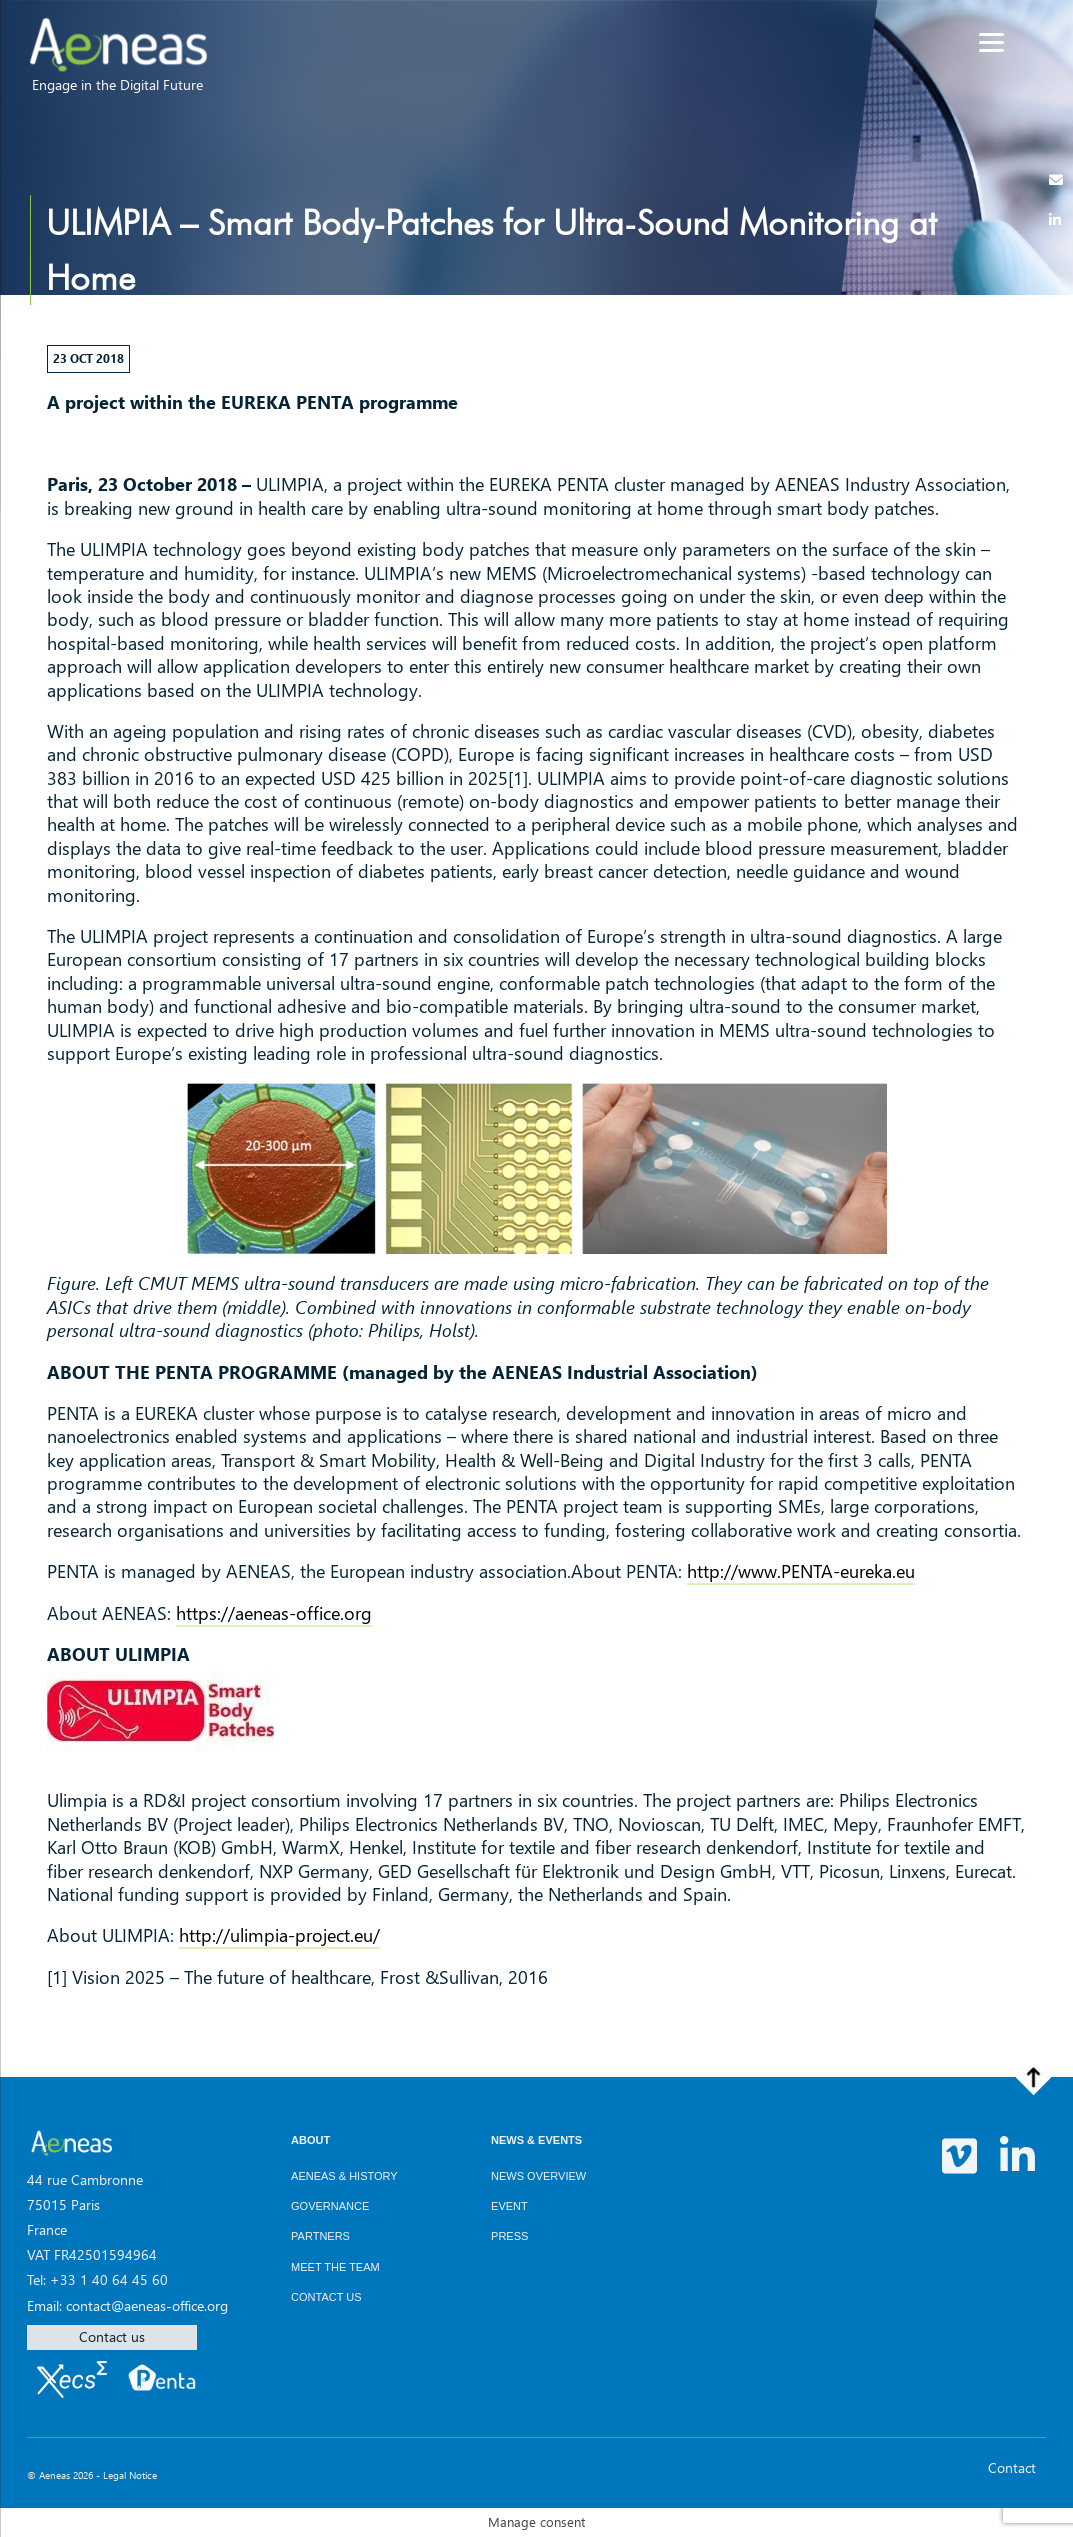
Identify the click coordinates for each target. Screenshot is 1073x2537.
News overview (538, 2176)
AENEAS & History (344, 2176)
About (310, 2140)
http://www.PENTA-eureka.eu (801, 1571)
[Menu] (991, 42)
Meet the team (335, 2267)
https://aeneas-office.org (274, 1613)
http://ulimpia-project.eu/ (279, 1935)
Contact (1012, 2467)
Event (509, 2206)
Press (509, 2236)
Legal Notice (130, 2475)
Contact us (112, 2336)
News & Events (536, 2140)
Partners (320, 2236)
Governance (330, 2206)
